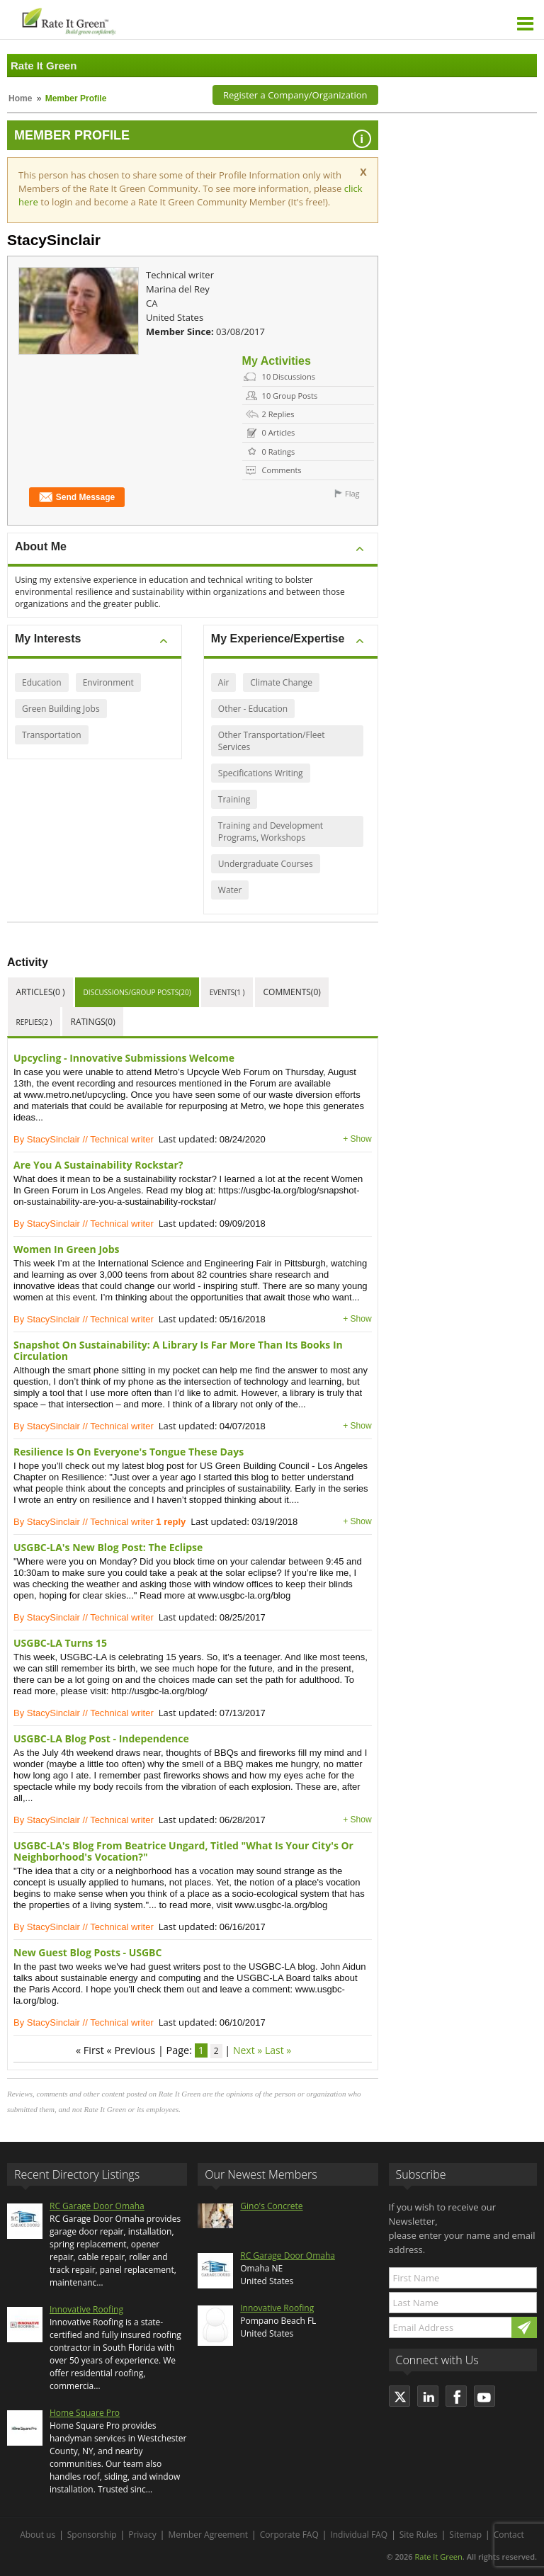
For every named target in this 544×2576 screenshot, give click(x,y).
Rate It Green (438, 2556)
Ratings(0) (93, 1022)
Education (42, 682)
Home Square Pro (85, 2413)
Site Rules (419, 2535)
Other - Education (253, 709)
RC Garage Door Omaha (97, 2206)
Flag (352, 493)
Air (224, 682)
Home (20, 98)
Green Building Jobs (61, 709)
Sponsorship (92, 2535)
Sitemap (465, 2535)
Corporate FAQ (289, 2535)
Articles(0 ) (40, 992)
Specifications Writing (260, 773)
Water (230, 890)
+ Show (357, 1139)
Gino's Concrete (271, 2206)
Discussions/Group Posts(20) (137, 992)
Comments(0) (291, 992)
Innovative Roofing (86, 2309)
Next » (247, 2050)
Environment (108, 682)
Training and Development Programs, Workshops (270, 831)
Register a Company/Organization (295, 95)
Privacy (142, 2535)
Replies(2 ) (34, 1022)
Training (234, 799)
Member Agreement (208, 2535)
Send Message (77, 497)
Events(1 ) (227, 992)
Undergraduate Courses (265, 864)
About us (37, 2535)
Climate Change (281, 682)
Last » (278, 2050)
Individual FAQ (358, 2535)
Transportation (51, 735)
